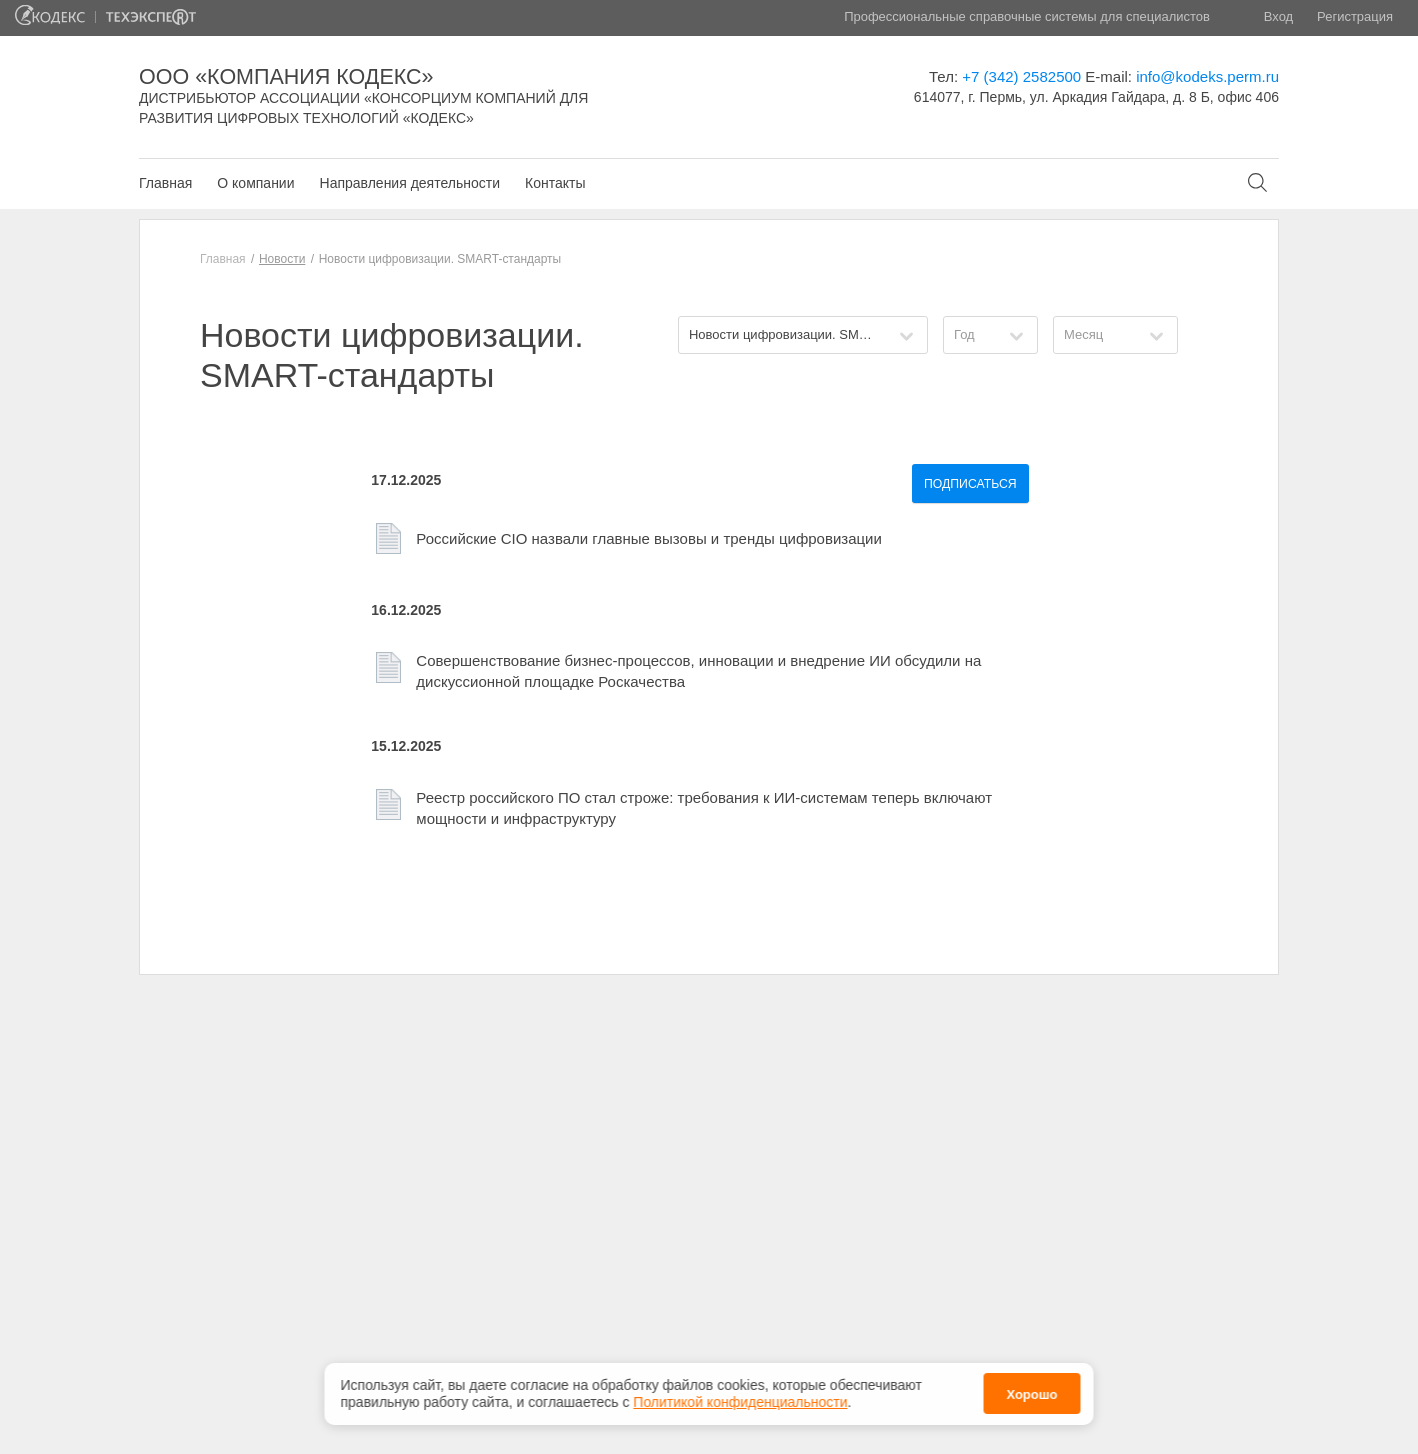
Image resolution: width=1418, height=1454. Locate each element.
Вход (1278, 16)
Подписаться (970, 484)
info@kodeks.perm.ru (1207, 76)
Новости (282, 259)
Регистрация (1355, 16)
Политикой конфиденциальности (740, 1402)
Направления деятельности (410, 183)
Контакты (555, 183)
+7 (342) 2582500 (1021, 76)
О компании (255, 183)
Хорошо (1031, 1394)
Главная (165, 183)
